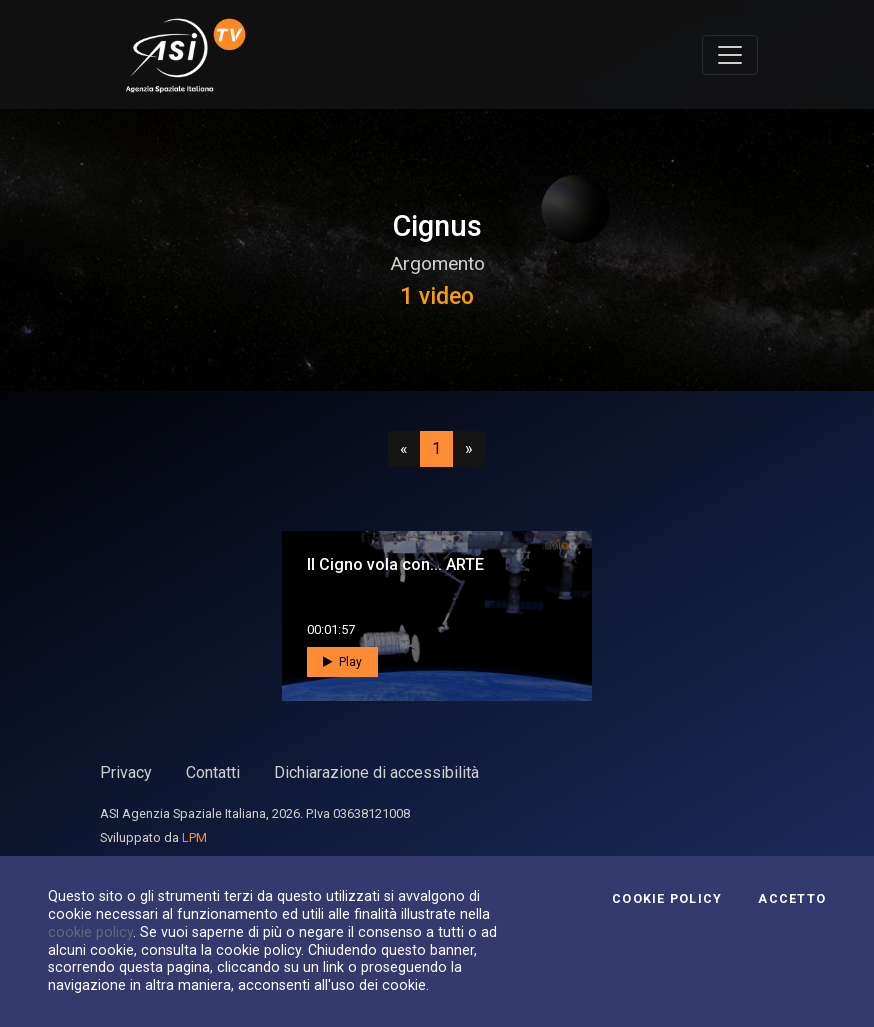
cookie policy (90, 932)
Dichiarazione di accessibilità (376, 772)
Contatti (213, 772)
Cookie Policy (667, 899)
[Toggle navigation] (730, 55)
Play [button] (342, 662)
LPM (194, 837)
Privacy (126, 772)
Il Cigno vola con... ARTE (395, 564)
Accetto (792, 899)
